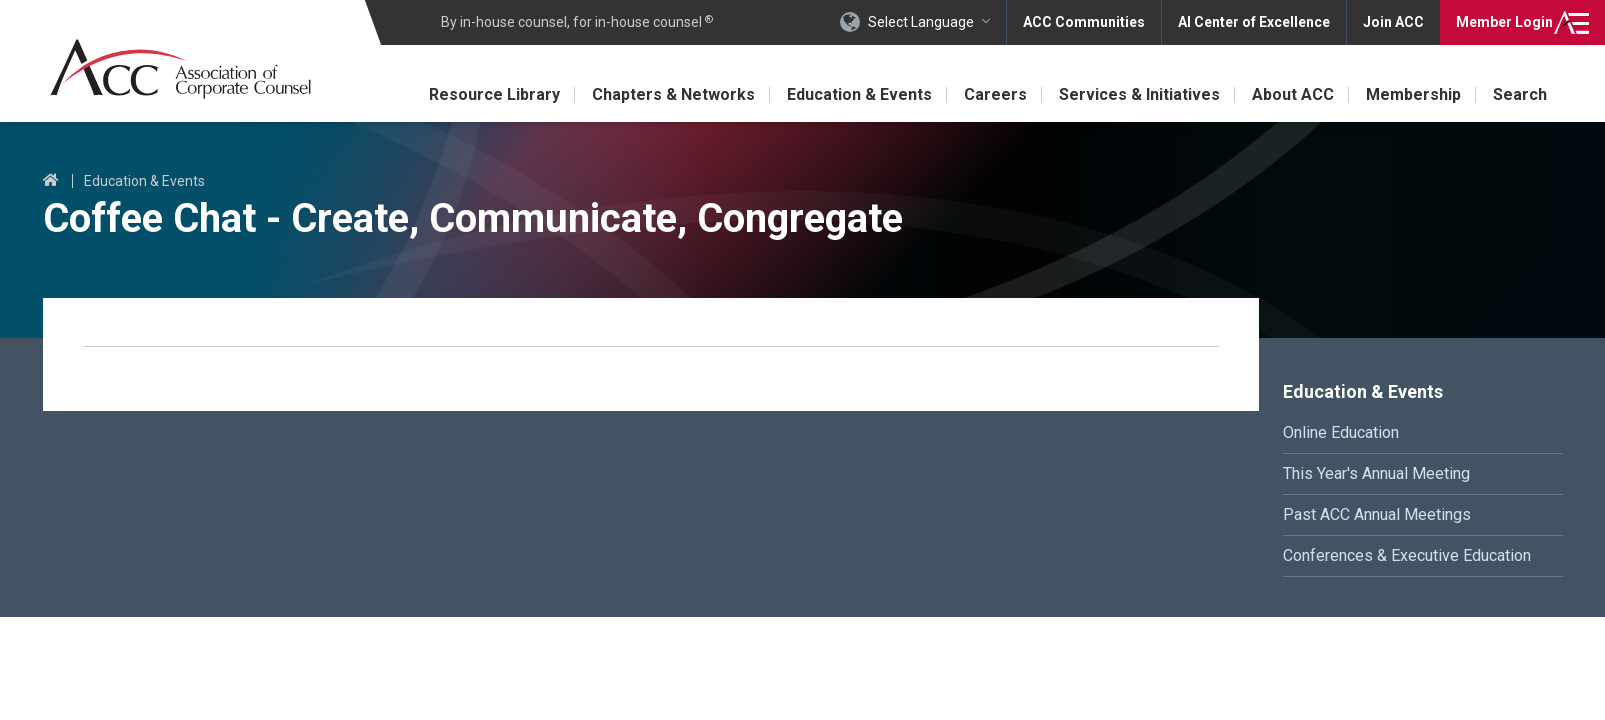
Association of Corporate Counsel (180, 68)
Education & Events (859, 94)
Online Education (1341, 432)
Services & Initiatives (1139, 94)
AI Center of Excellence (1254, 22)
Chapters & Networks (673, 94)
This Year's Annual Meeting (1376, 473)
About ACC (1293, 94)
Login (1504, 22)
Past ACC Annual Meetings (1377, 514)
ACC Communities (1084, 22)
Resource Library (494, 94)
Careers (995, 94)
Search (1520, 94)
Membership (1413, 94)
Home (51, 181)
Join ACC (1393, 22)
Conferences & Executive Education (1407, 555)
